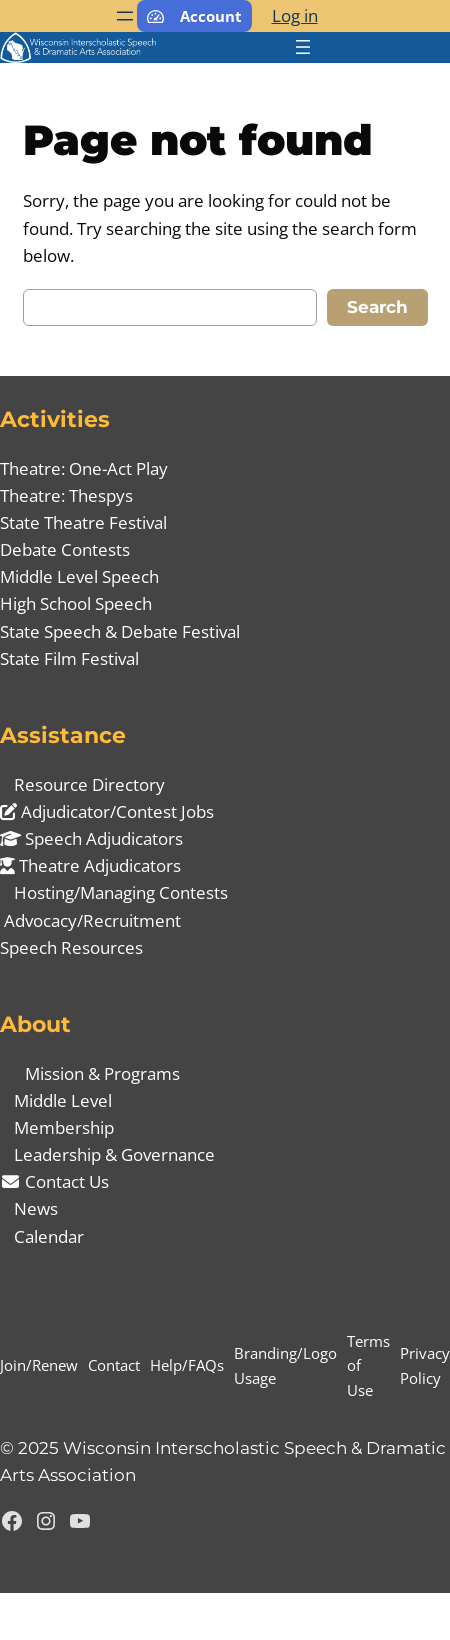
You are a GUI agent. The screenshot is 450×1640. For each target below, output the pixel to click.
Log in (295, 15)
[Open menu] (125, 16)
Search (377, 307)
